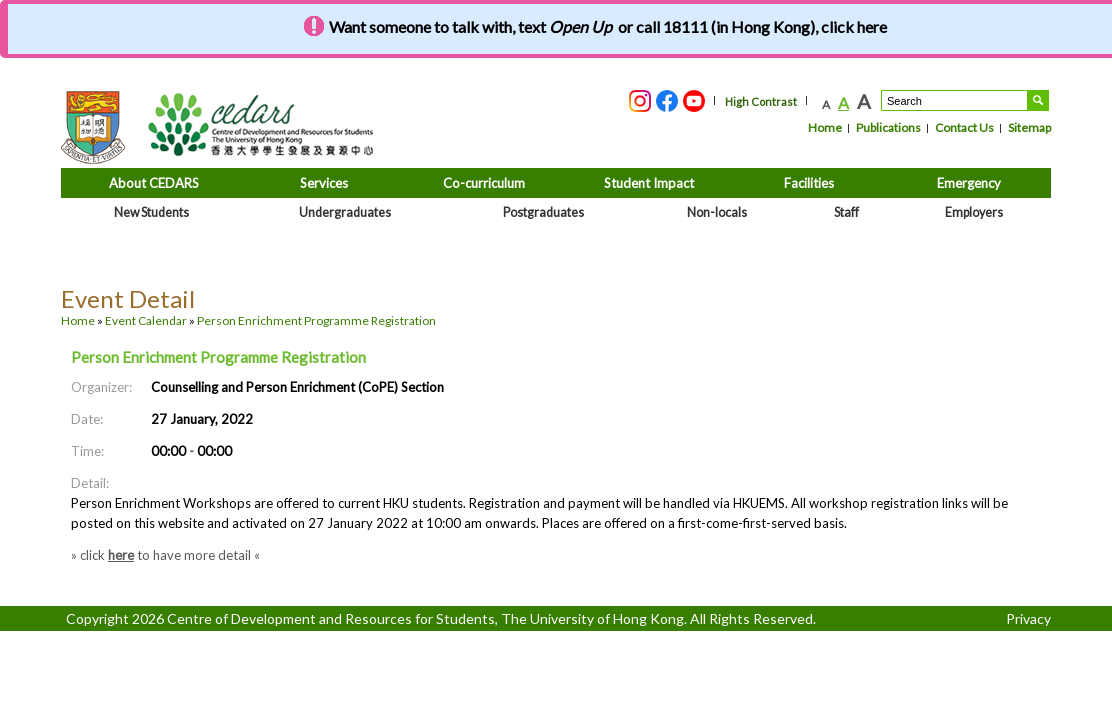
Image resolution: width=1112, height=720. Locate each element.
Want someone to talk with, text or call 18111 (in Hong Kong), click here (608, 26)
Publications (888, 127)
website (181, 523)
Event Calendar (146, 320)
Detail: (90, 483)
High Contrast (761, 101)
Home (825, 127)
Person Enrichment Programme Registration (316, 320)
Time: (87, 451)
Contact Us (964, 127)
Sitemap (1029, 127)
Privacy (1028, 618)
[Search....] (954, 100)
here (121, 555)
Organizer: (101, 387)
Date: (87, 419)
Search (1038, 100)
